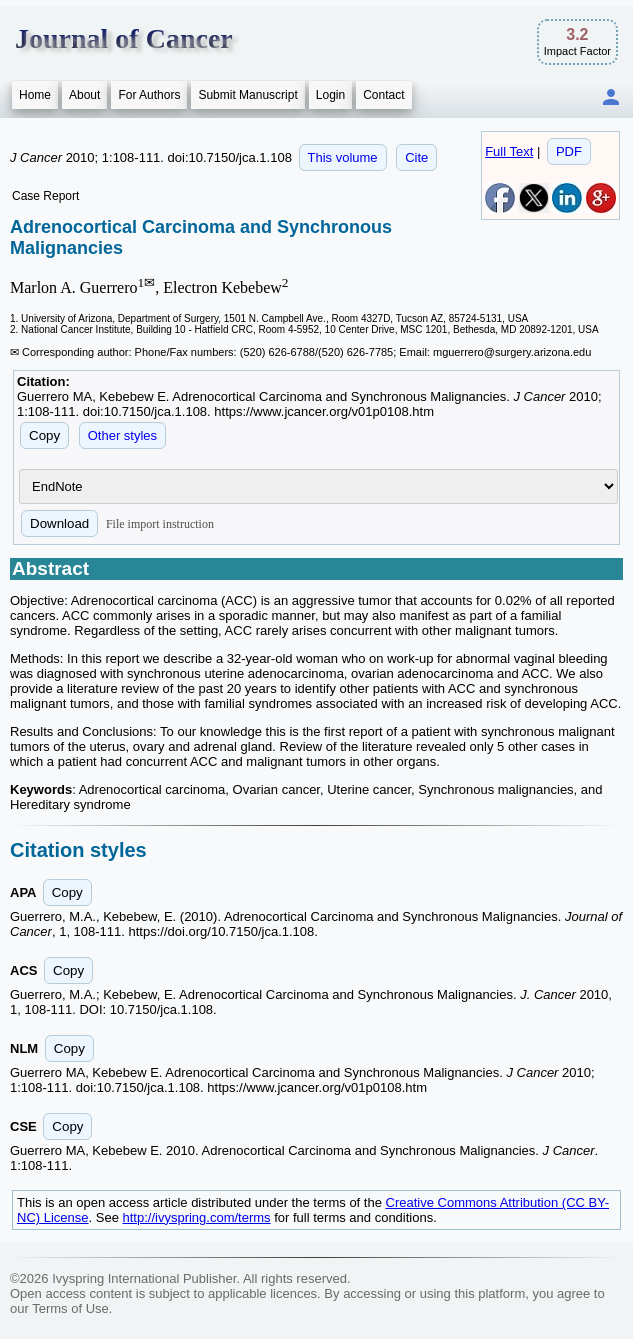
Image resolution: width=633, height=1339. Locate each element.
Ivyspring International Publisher (144, 1278)
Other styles (122, 435)
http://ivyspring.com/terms (197, 1217)
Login (330, 95)
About (84, 95)
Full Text (509, 151)
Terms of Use (70, 1308)
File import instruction (160, 524)
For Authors (149, 95)
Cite (416, 157)
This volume (343, 157)
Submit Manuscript (247, 95)
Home (35, 95)
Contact (383, 95)
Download (59, 523)
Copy (44, 435)
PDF (569, 151)
